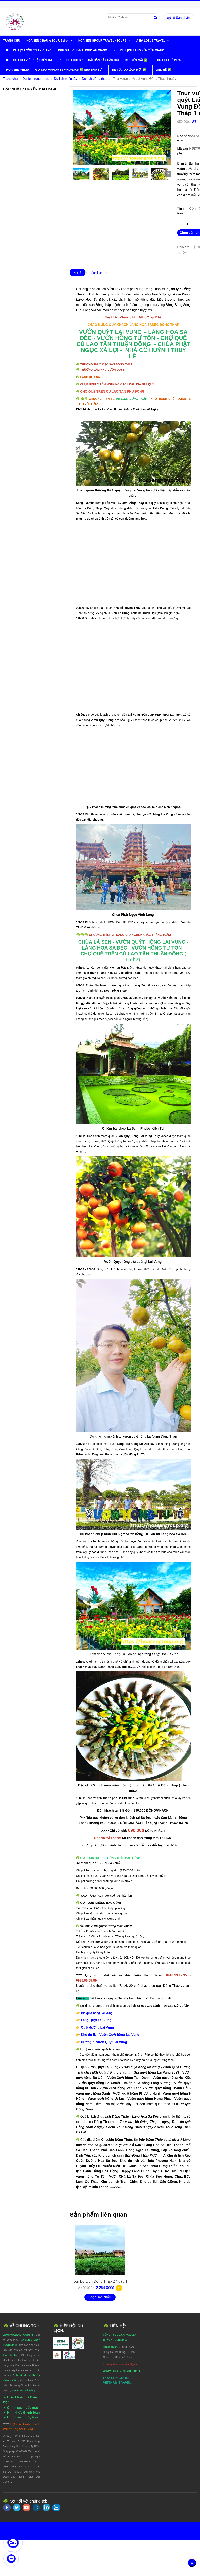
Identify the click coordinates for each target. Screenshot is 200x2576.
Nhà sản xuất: (183, 138)
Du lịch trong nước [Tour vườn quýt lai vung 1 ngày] (35, 78)
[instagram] (36, 2507)
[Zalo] (186, 252)
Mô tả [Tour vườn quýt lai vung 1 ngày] (77, 272)
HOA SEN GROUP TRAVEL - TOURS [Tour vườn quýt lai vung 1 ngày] (102, 40)
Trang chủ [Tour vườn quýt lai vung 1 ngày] (11, 40)
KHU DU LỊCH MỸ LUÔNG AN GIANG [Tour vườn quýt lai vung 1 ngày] (82, 50)
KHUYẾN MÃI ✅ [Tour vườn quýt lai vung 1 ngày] (136, 60)
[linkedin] (46, 2507)
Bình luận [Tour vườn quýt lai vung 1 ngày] (96, 272)
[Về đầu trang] (192, 2563)
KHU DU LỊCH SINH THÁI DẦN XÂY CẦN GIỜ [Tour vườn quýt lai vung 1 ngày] (89, 60)
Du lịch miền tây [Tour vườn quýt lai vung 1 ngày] (65, 78)
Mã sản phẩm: (182, 151)
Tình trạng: (181, 211)
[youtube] (26, 2507)
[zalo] (56, 2507)
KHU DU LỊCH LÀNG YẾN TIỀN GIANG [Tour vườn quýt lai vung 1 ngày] (138, 50)
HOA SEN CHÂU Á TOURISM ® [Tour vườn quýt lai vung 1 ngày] (47, 40)
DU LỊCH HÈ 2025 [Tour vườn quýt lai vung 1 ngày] (169, 60)
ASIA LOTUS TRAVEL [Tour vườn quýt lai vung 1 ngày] (151, 40)
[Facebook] (194, 247)
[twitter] (16, 2507)
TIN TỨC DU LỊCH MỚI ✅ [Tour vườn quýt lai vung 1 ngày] (129, 69)
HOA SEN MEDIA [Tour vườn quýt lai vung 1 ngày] (17, 69)
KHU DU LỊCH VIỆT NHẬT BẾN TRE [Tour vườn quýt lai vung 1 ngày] (29, 60)
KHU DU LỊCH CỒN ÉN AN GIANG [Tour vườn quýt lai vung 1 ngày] (29, 50)
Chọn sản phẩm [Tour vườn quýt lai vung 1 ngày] (100, 2297)
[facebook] (7, 2507)
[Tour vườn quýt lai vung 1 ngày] (179, 253)
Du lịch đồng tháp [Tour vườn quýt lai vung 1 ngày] (94, 78)
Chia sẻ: (183, 247)
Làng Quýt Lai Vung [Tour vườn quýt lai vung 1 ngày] (96, 2020)
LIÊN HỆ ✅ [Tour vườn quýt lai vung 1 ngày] (163, 69)
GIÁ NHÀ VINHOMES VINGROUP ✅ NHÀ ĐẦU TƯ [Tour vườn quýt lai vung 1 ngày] (68, 69)
